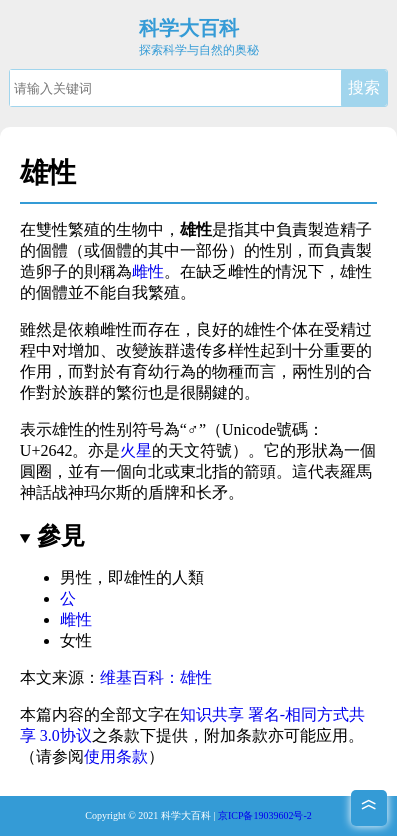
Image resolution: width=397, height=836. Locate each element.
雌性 (148, 271)
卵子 (52, 271)
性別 (276, 250)
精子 (356, 229)
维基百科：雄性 (156, 677)
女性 (76, 640)
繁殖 (164, 292)
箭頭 (260, 471)
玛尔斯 (108, 492)
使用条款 (116, 756)
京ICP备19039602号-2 (265, 815)
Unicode (249, 429)
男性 (76, 577)
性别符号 (132, 429)
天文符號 (200, 450)
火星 (136, 450)
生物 (132, 229)
